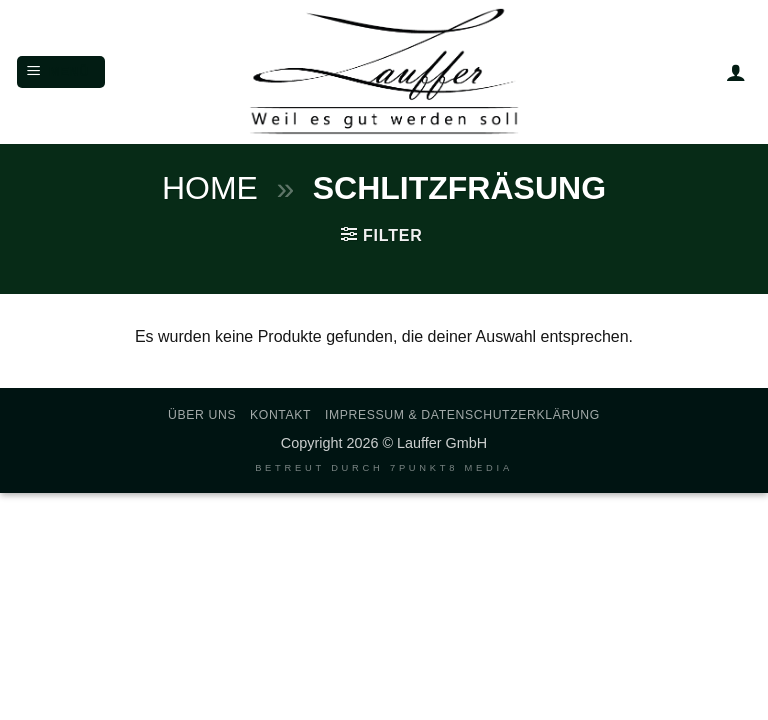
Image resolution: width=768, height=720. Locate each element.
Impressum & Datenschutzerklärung (462, 415)
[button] (61, 72)
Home (210, 188)
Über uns (202, 415)
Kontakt (280, 415)
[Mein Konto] (736, 72)
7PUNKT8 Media (451, 468)
